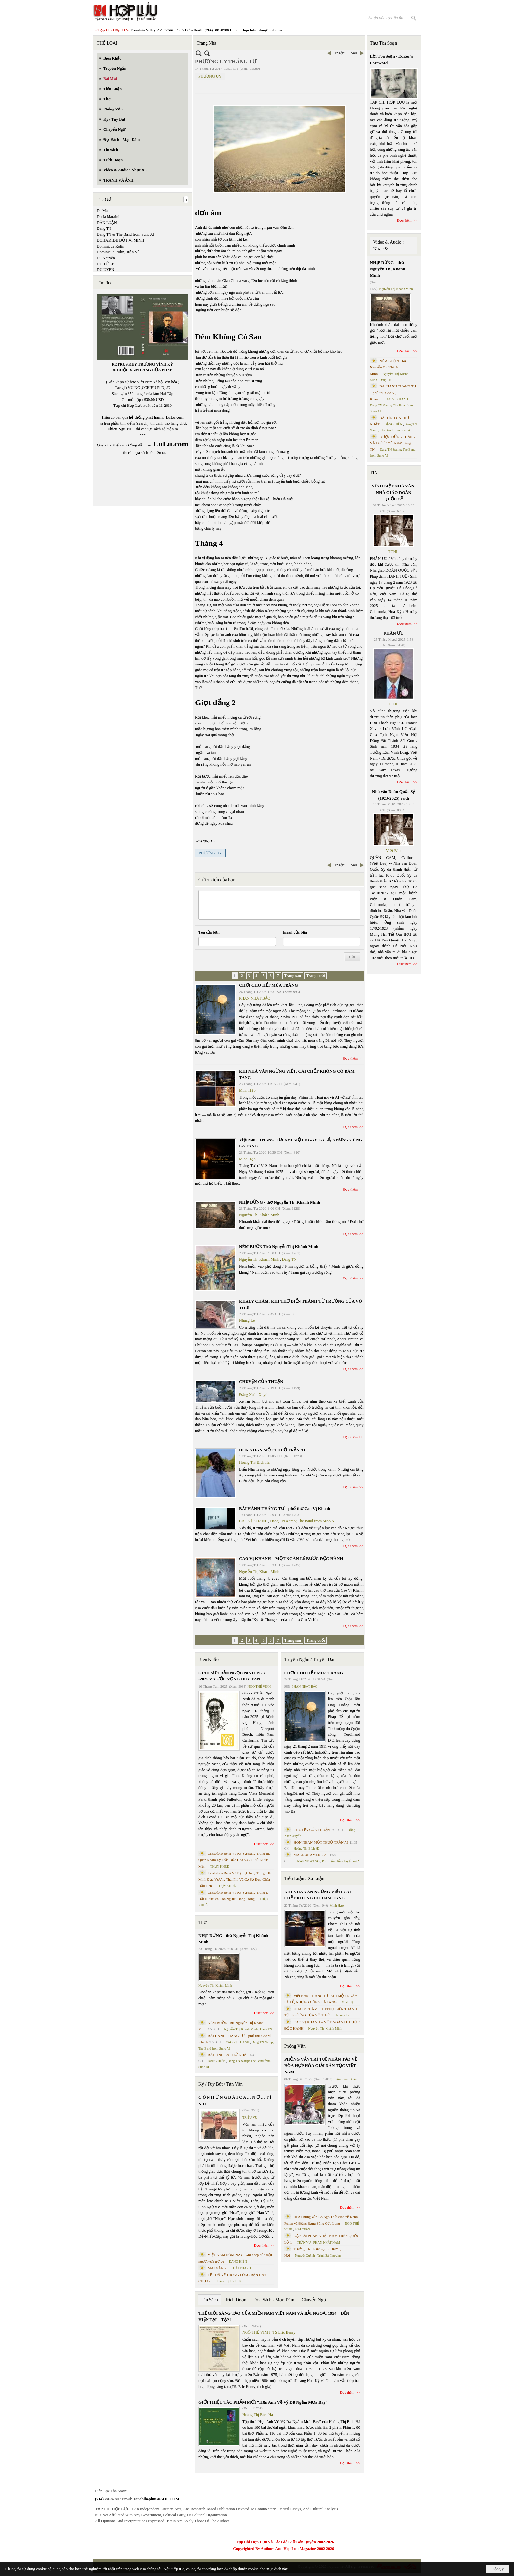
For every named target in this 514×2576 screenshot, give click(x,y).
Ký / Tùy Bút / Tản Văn (220, 2084)
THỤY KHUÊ (219, 1866)
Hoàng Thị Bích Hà (254, 1462)
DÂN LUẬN (107, 222)
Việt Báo (393, 850)
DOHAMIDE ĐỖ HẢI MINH (120, 240)
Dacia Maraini (108, 216)
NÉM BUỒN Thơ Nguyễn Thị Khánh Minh (278, 1246)
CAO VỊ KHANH (253, 1521)
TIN (374, 472)
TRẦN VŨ (304, 2242)
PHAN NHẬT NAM (326, 2242)
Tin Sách (210, 2299)
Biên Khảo (208, 1659)
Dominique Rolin (110, 246)
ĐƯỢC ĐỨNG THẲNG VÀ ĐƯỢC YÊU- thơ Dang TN (392, 443)
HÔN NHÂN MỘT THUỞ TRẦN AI (272, 1449)
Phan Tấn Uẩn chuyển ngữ (340, 1861)
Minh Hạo (247, 1090)
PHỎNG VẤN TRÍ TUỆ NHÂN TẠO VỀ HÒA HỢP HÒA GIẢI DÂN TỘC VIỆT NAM (320, 2065)
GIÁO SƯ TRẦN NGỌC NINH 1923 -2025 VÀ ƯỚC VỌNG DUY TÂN (231, 1676)
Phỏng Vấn (295, 2046)
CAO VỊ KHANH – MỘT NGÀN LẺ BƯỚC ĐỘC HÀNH (291, 1558)
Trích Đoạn (235, 2299)
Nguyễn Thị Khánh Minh (259, 1215)
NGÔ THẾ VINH (259, 1686)
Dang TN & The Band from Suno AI (125, 234)
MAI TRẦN (302, 2229)
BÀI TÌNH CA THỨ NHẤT (228, 2055)
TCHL (393, 551)
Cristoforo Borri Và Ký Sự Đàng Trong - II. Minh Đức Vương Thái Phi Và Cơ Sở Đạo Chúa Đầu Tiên (234, 1879)
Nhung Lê (247, 1320)
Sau (354, 53)
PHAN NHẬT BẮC (254, 998)
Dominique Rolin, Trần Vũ (118, 252)
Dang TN (104, 228)
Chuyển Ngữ (314, 2299)
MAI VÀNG (217, 2268)
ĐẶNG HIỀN (217, 2061)
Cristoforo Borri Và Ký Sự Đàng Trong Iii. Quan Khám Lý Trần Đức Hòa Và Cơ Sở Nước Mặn (234, 1860)
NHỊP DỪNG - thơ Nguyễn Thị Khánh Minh (279, 1202)
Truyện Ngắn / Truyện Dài (309, 1659)
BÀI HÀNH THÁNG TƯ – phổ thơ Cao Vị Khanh (284, 1508)
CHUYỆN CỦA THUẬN (261, 1381)
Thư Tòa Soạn (383, 43)
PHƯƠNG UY (210, 76)
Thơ (202, 1922)
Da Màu (103, 210)
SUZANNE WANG (307, 1861)
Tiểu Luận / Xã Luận (304, 1878)
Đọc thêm (350, 1058)
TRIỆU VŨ (249, 2117)
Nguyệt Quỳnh (305, 2255)
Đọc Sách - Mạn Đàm (273, 2299)
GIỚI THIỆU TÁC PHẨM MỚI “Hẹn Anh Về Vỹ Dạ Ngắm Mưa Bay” (262, 2402)
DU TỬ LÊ (105, 264)
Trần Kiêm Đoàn (345, 2079)
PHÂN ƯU (393, 633)
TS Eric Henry (284, 2332)
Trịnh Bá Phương (329, 2255)
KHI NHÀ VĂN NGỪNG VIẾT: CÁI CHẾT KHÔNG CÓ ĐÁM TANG (317, 1895)
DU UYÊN (105, 270)
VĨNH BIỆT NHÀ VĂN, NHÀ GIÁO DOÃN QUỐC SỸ (393, 492)
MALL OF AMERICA (310, 1855)
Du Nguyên (106, 258)
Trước (339, 53)
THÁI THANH (241, 2268)
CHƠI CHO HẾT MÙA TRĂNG (268, 985)
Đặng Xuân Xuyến (254, 1394)
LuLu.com (175, 417)
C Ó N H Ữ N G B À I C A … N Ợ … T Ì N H (234, 2100)
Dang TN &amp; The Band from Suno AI (303, 1521)
